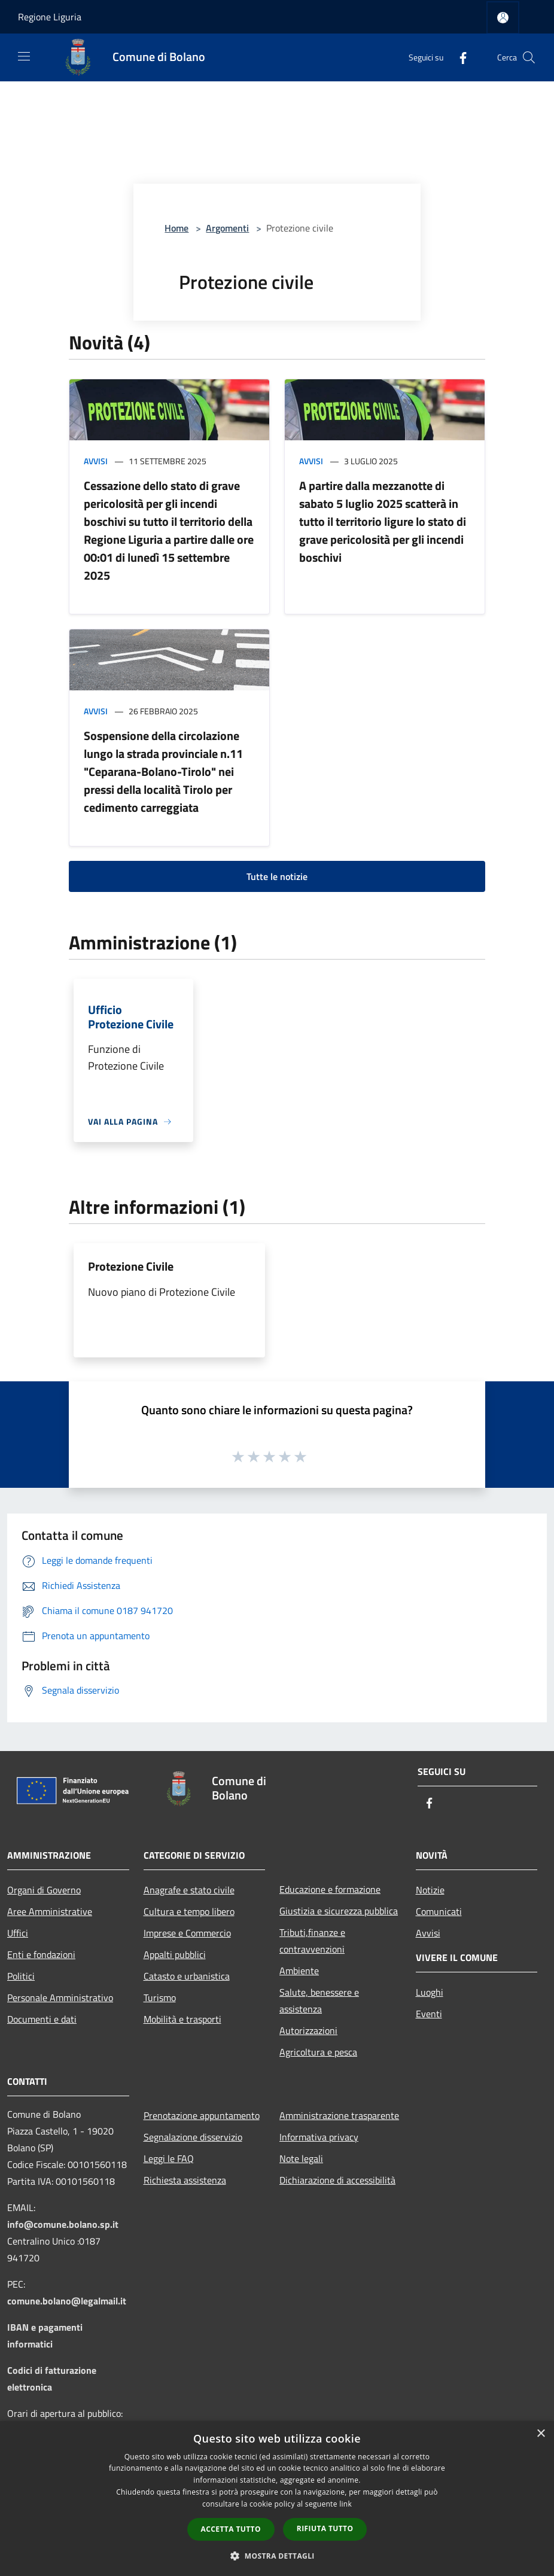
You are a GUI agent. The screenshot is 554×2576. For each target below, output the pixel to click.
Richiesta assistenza (185, 2180)
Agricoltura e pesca (318, 2052)
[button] (277, 2556)
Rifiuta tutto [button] (325, 2528)
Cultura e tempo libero (189, 1911)
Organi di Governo (44, 1890)
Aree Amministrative (49, 1911)
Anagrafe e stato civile (189, 1890)
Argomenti (227, 228)
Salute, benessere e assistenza (319, 2000)
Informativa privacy (318, 2137)
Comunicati (439, 1911)
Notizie (430, 1890)
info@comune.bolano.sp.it (62, 2224)
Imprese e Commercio (187, 1933)
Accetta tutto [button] (231, 2529)
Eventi (429, 2013)
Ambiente (299, 1970)
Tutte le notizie (277, 876)
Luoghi (429, 1992)
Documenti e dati (42, 2019)
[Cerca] (529, 57)
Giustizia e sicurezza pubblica (338, 1911)
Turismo (160, 1997)
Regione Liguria (49, 17)
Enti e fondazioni (41, 1954)
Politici (21, 1976)
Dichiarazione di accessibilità (337, 2180)
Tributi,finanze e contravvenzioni (312, 1940)
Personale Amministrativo (60, 1997)
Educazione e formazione (330, 1889)
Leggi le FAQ (169, 2158)
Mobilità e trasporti (182, 2019)
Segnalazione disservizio (193, 2137)
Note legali (301, 2158)
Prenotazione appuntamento (202, 2115)
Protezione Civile (130, 1266)
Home (176, 228)
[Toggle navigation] (24, 56)
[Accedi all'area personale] (502, 17)
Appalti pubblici (175, 1954)
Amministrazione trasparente (339, 2115)
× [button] (540, 2433)
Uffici (17, 1933)
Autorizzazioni (308, 2030)
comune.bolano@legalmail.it (66, 2301)
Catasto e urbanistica (187, 1976)
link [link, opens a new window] (345, 2504)
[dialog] (277, 2498)
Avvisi (96, 461)
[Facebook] (458, 57)
